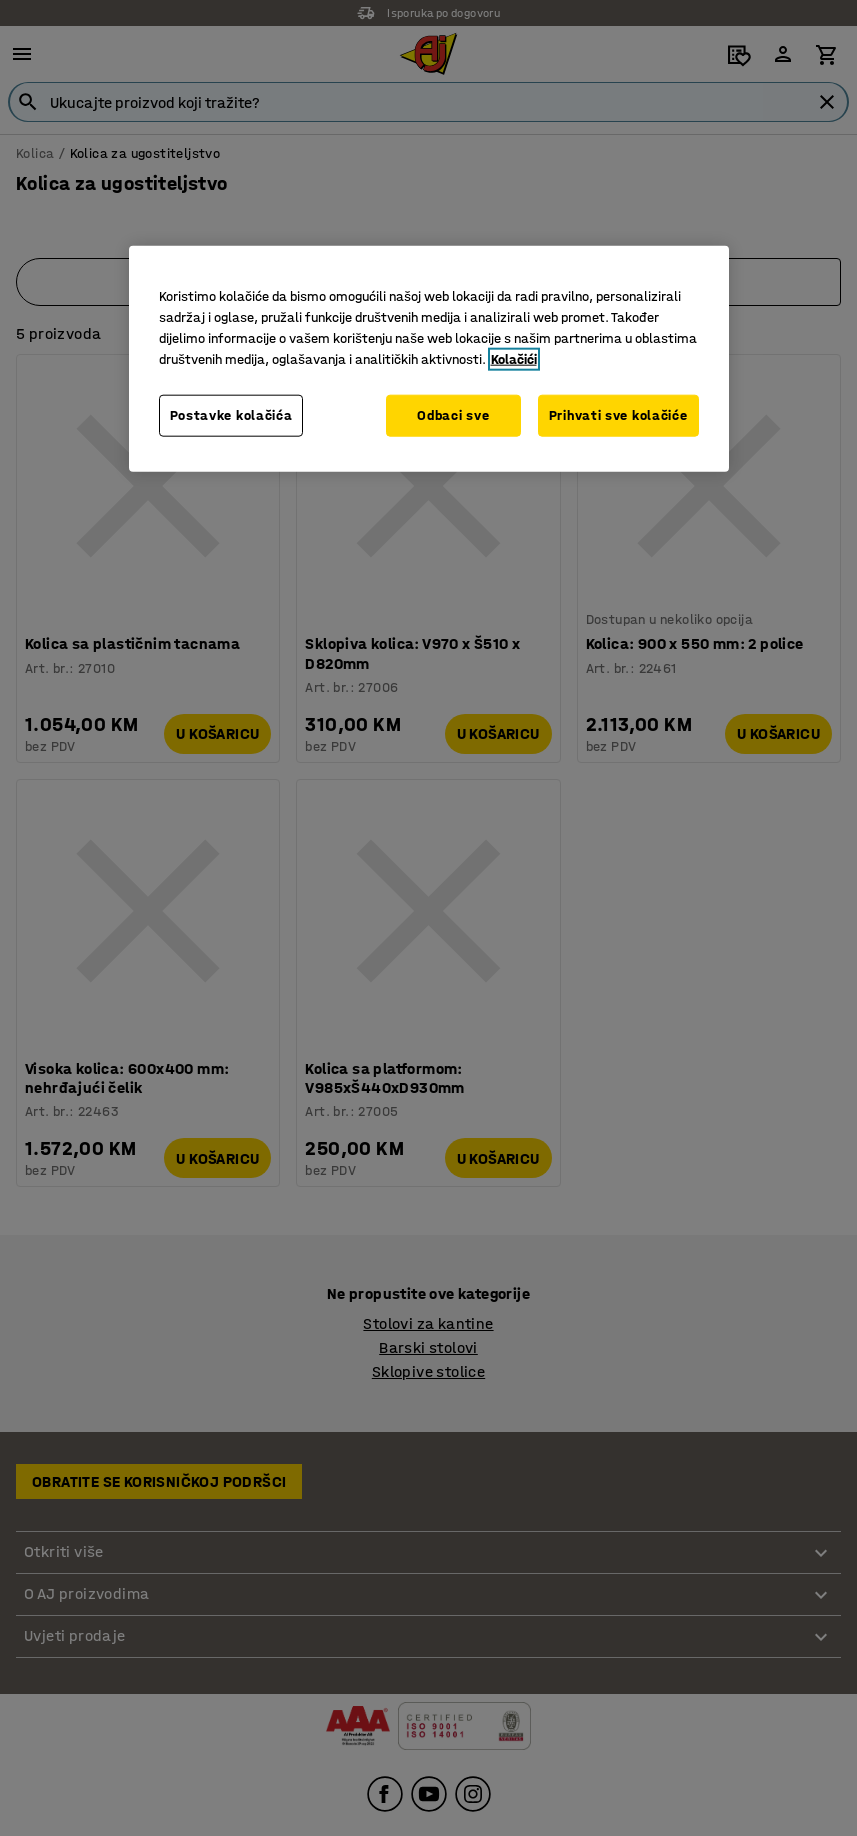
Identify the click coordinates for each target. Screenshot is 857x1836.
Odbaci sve (453, 415)
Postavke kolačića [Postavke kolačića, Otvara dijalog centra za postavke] (231, 415)
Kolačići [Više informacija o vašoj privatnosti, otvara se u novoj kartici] (514, 359)
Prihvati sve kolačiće (618, 415)
